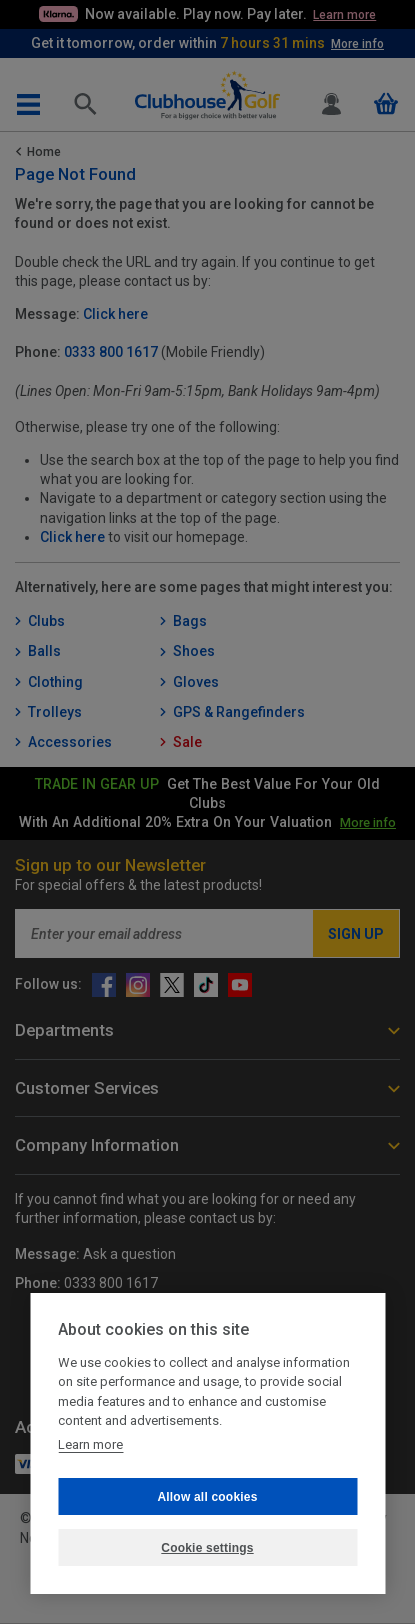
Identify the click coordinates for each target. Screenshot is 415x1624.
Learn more (90, 1444)
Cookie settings (207, 1548)
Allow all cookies (207, 1497)
